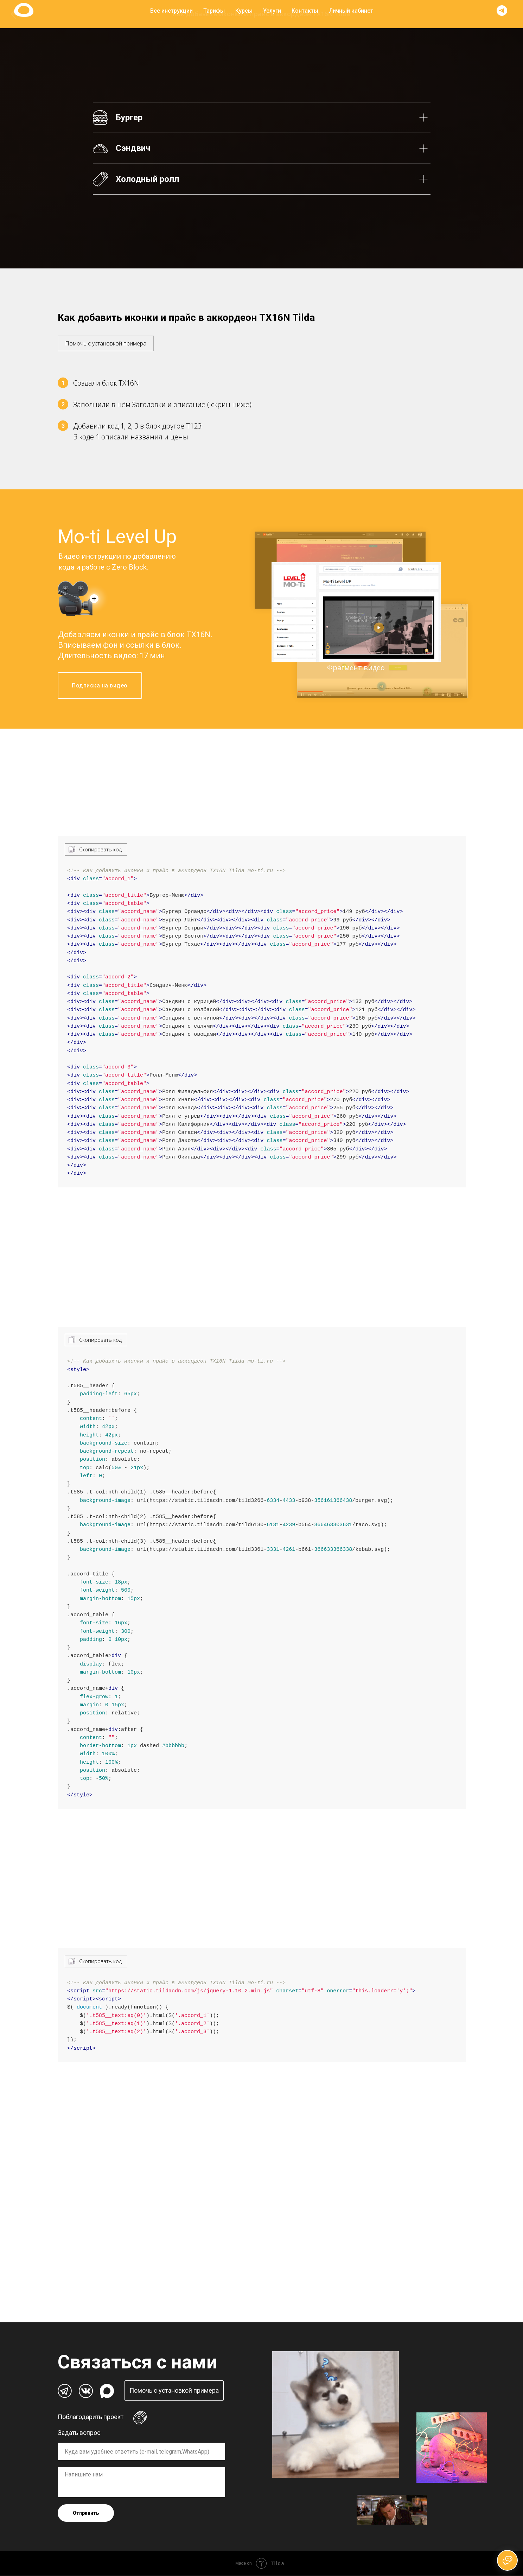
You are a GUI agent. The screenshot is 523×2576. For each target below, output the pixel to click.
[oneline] (141, 2452)
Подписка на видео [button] (100, 685)
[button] (106, 340)
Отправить (86, 2513)
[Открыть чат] (507, 2560)
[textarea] (141, 2483)
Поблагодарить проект (90, 2417)
